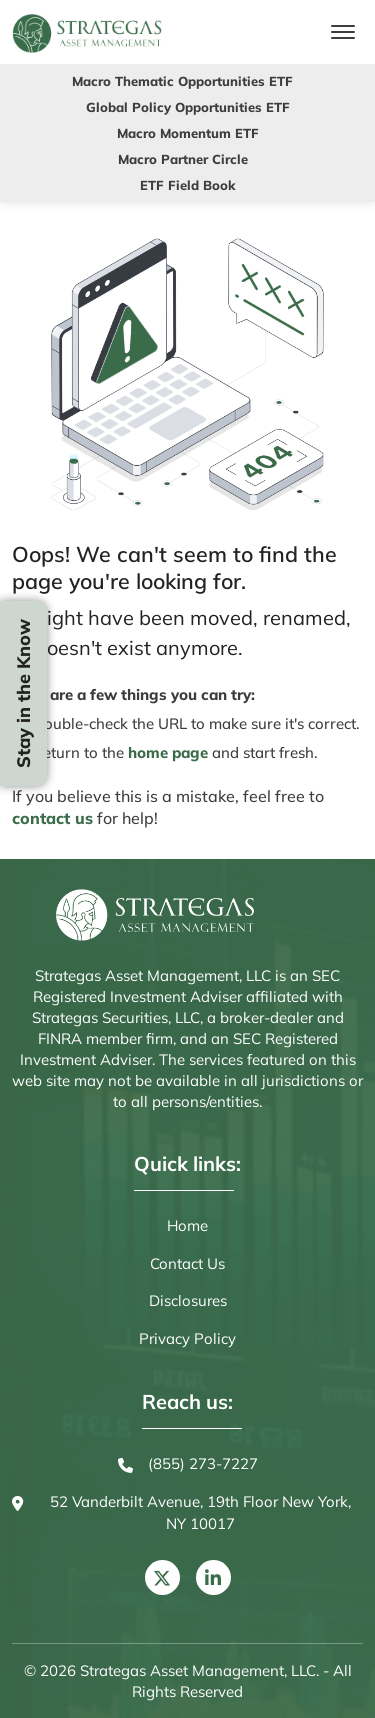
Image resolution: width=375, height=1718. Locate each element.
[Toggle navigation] (343, 32)
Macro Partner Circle (183, 159)
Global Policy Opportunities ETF (188, 107)
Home (187, 1225)
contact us (52, 818)
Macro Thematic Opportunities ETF (182, 81)
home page (168, 752)
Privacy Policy (187, 1338)
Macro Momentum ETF (188, 133)
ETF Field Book (187, 185)
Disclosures (188, 1300)
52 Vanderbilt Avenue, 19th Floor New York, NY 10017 (181, 1514)
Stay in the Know (23, 693)
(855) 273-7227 (188, 1465)
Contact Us (187, 1263)
